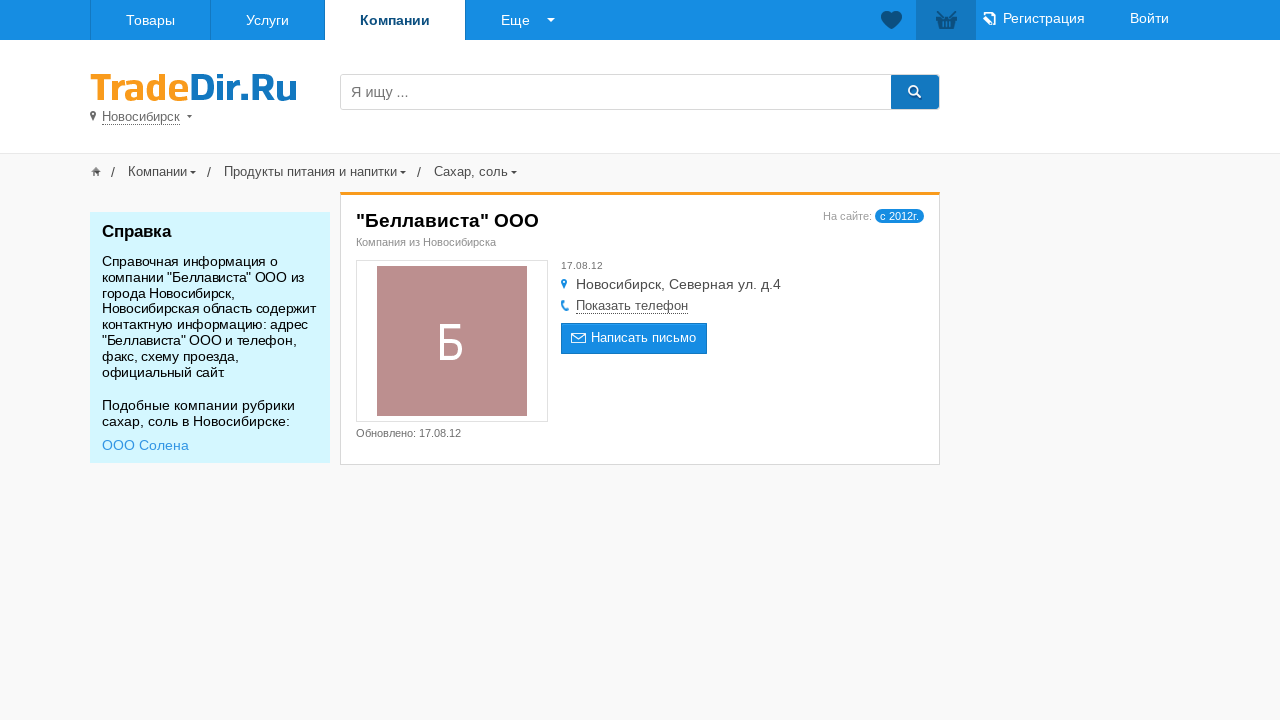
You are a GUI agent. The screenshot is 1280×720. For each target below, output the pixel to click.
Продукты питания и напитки (310, 171)
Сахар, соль (471, 171)
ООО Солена (145, 445)
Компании (395, 20)
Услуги (267, 20)
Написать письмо (643, 337)
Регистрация (1044, 18)
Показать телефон (632, 305)
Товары (150, 20)
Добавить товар (1077, 90)
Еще (515, 20)
